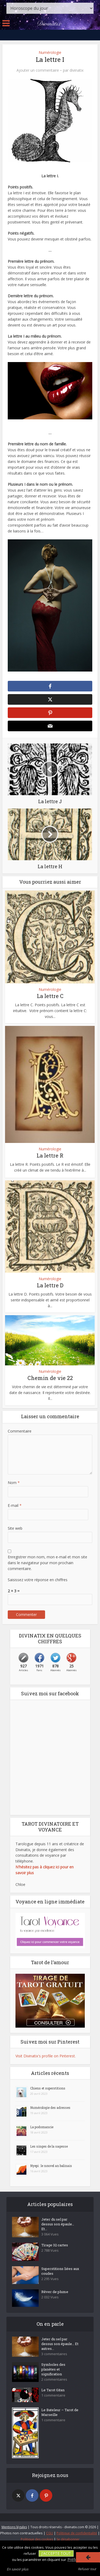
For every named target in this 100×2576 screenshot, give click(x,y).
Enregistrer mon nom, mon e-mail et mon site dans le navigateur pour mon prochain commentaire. (47, 1562)
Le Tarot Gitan (53, 2390)
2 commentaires (54, 2379)
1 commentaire (53, 2395)
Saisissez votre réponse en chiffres (37, 1579)
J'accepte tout (56, 2553)
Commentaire (19, 1431)
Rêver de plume (54, 2291)
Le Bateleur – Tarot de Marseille (59, 2412)
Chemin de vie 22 (50, 1377)
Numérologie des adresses (50, 2107)
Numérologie (50, 52)
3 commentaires (54, 2354)
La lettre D (50, 1285)
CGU (49, 2533)
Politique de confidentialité (77, 2533)
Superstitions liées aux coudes (60, 2271)
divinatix (76, 70)
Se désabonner (68, 2539)
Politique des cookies (37, 2539)
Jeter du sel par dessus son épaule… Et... (57, 2224)
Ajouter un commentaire (38, 70)
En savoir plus (17, 2569)
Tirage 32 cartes (54, 2245)
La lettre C (50, 995)
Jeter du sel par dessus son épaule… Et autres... (59, 2344)
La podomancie (41, 2127)
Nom (14, 1482)
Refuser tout (87, 2569)
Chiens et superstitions (47, 2088)
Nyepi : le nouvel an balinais (51, 2166)
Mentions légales (14, 2527)
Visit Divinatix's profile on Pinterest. (45, 2055)
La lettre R (50, 1155)
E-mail (15, 1505)
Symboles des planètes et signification (53, 2369)
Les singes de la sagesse (49, 2146)
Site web (15, 1528)
